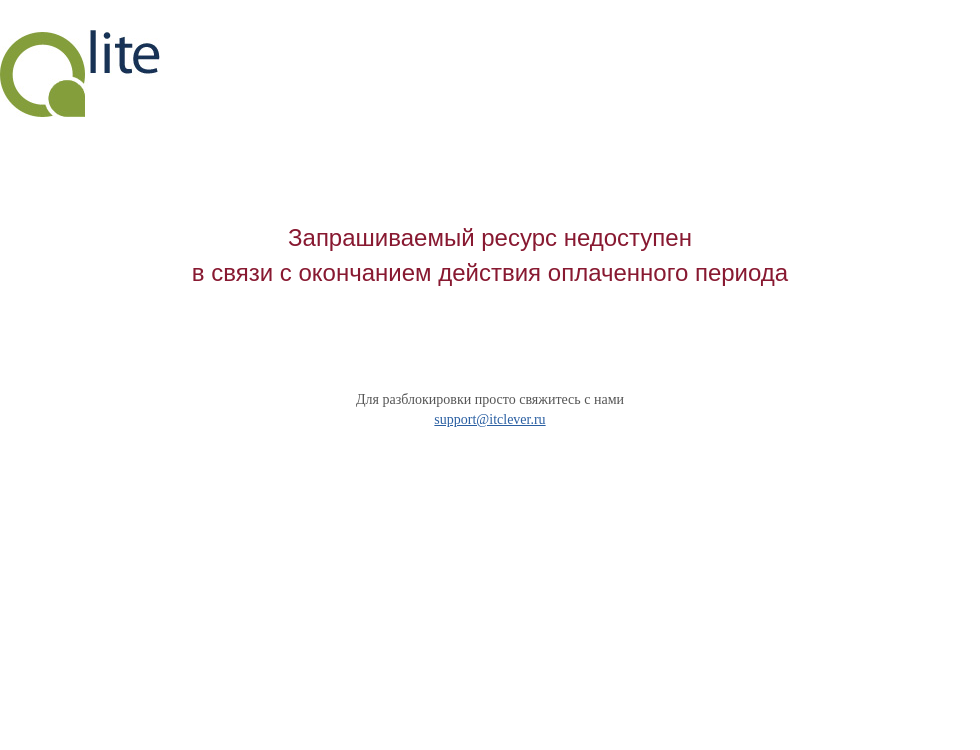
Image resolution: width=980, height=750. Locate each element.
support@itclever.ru (489, 419)
